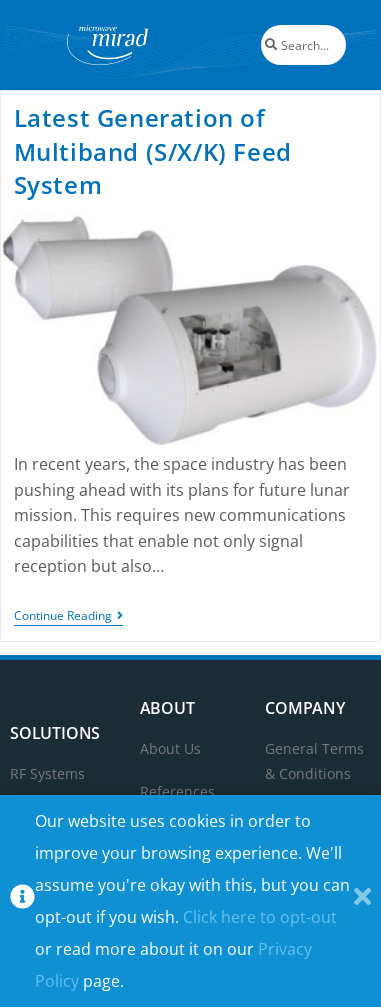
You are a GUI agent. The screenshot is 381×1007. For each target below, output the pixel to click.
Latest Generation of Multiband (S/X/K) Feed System (153, 151)
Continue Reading (68, 616)
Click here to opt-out (260, 917)
